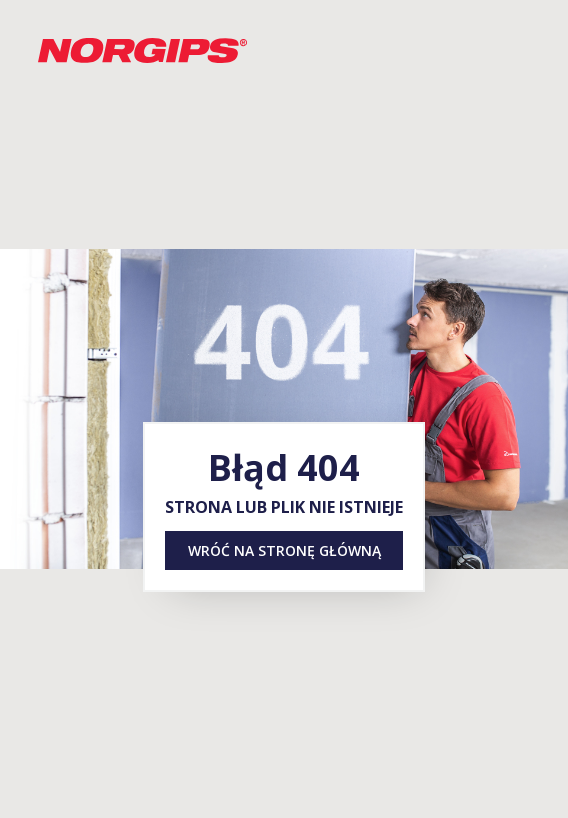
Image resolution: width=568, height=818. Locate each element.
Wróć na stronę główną (284, 550)
